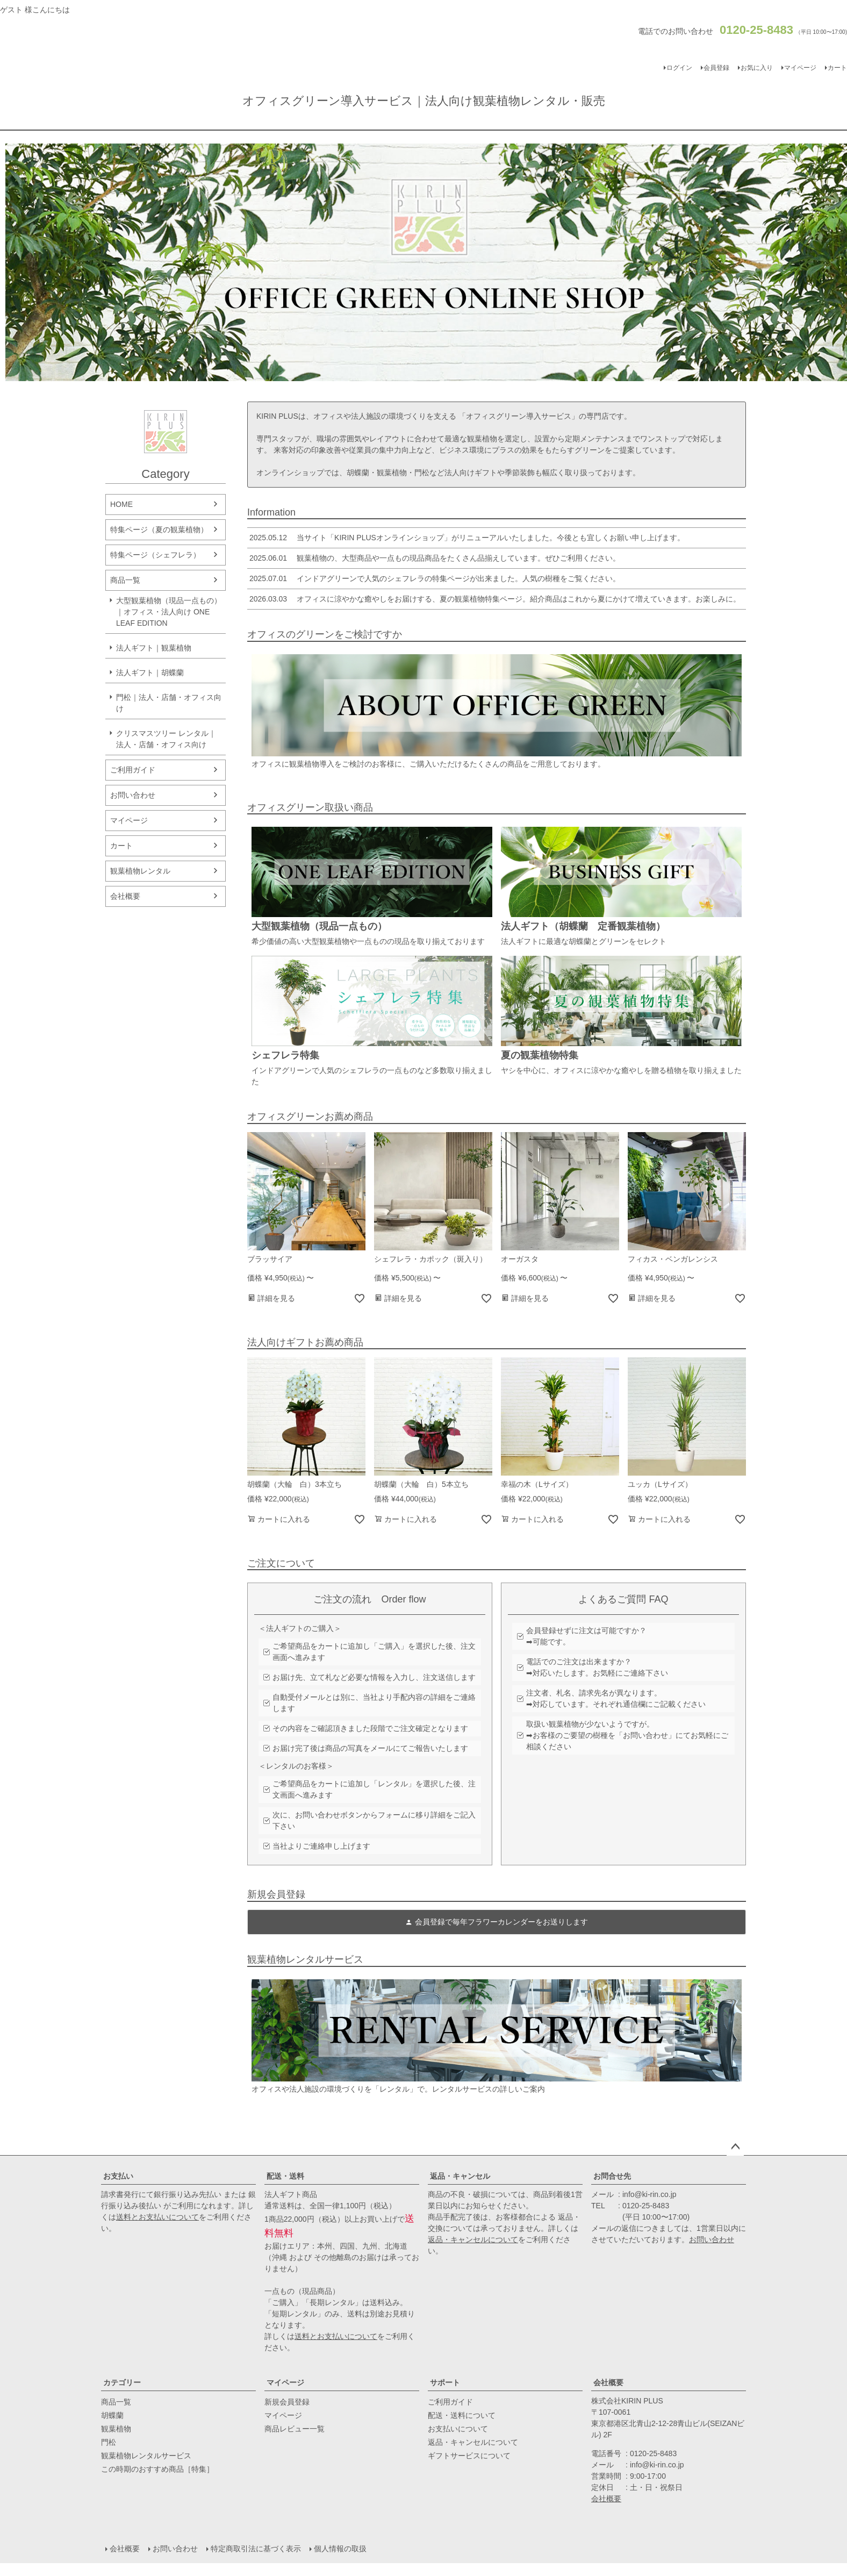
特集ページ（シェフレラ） (155, 554)
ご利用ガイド (132, 769)
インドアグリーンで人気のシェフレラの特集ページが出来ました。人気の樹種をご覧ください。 (433, 578)
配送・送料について (462, 2415)
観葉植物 (116, 2428)
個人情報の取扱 (340, 2548)
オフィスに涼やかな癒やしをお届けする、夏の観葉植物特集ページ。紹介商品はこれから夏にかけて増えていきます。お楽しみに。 (494, 598)
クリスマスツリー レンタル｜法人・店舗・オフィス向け (166, 739)
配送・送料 (285, 2176)
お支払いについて (458, 2428)
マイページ (800, 67)
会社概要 (125, 896)
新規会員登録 (287, 2402)
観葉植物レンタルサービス (146, 2455)
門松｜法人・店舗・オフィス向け (168, 703)
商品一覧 (125, 580)
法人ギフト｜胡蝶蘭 (150, 672)
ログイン (679, 67)
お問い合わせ (132, 795)
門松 (108, 2442)
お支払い (118, 2176)
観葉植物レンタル (140, 871)
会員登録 (716, 67)
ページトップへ (735, 2147)
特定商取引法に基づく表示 (256, 2548)
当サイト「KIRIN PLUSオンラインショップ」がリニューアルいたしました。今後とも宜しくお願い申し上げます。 (466, 537)
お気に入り (757, 67)
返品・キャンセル (460, 2176)
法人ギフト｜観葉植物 (153, 647)
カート (121, 845)
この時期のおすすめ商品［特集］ (157, 2469)
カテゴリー (122, 2382)
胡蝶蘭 (112, 2415)
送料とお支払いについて (157, 2217)
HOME (121, 504)
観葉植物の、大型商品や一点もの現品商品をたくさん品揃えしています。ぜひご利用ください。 (433, 558)
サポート (445, 2382)
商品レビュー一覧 (294, 2428)
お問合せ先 (612, 2176)
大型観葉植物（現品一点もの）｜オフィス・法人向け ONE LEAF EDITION (168, 611)
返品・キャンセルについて (473, 2239)
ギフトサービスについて (469, 2455)
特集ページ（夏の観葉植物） (159, 529)
